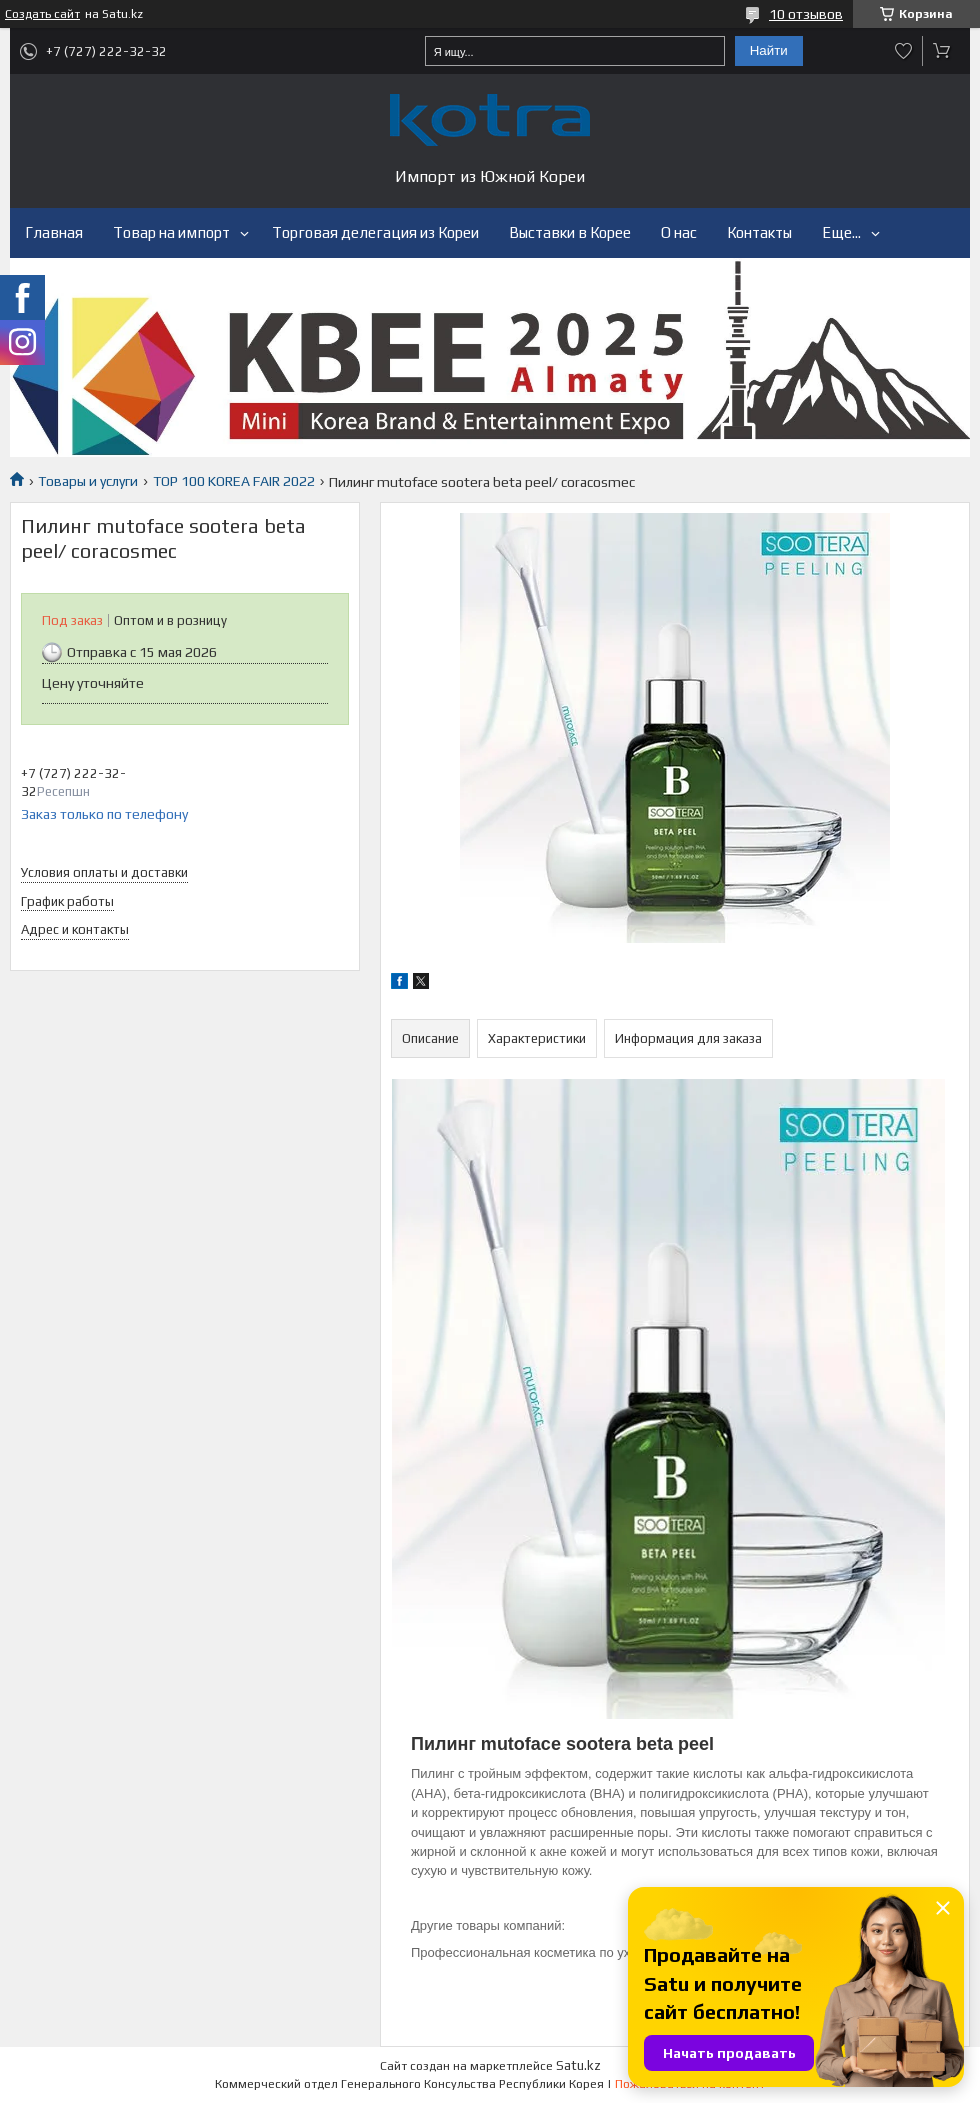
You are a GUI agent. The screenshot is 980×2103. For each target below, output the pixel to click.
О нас (679, 232)
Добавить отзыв (904, 51)
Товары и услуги (88, 481)
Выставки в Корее (570, 232)
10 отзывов (806, 14)
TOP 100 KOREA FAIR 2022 (234, 481)
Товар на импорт (171, 232)
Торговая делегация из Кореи (375, 232)
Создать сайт (42, 14)
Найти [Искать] (769, 50)
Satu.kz (578, 2065)
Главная (54, 232)
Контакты (759, 232)
